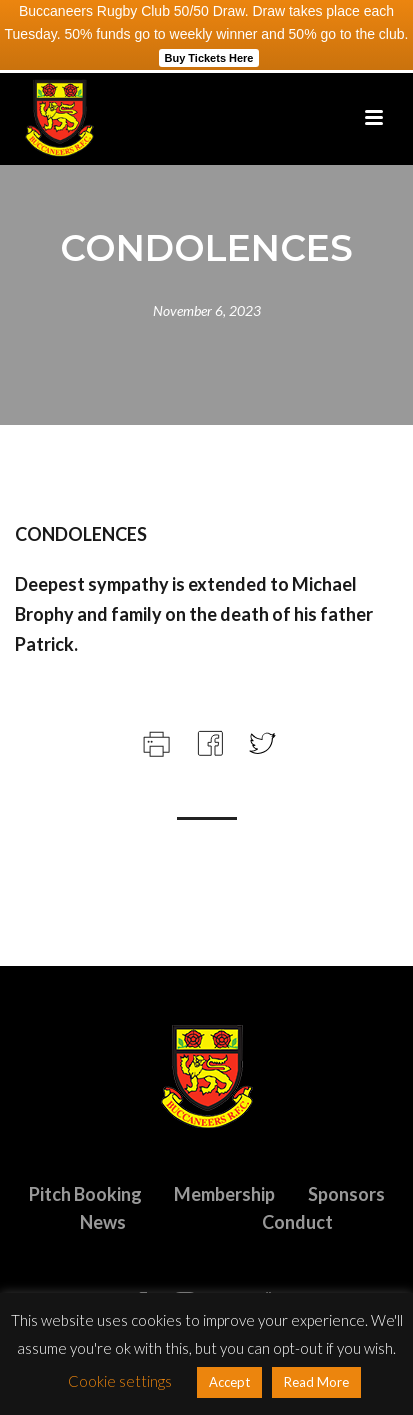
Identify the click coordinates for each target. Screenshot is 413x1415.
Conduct (297, 1222)
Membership (224, 1194)
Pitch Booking (85, 1194)
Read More (316, 1382)
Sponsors (346, 1194)
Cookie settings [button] (120, 1381)
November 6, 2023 (207, 310)
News (103, 1222)
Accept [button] (229, 1382)
